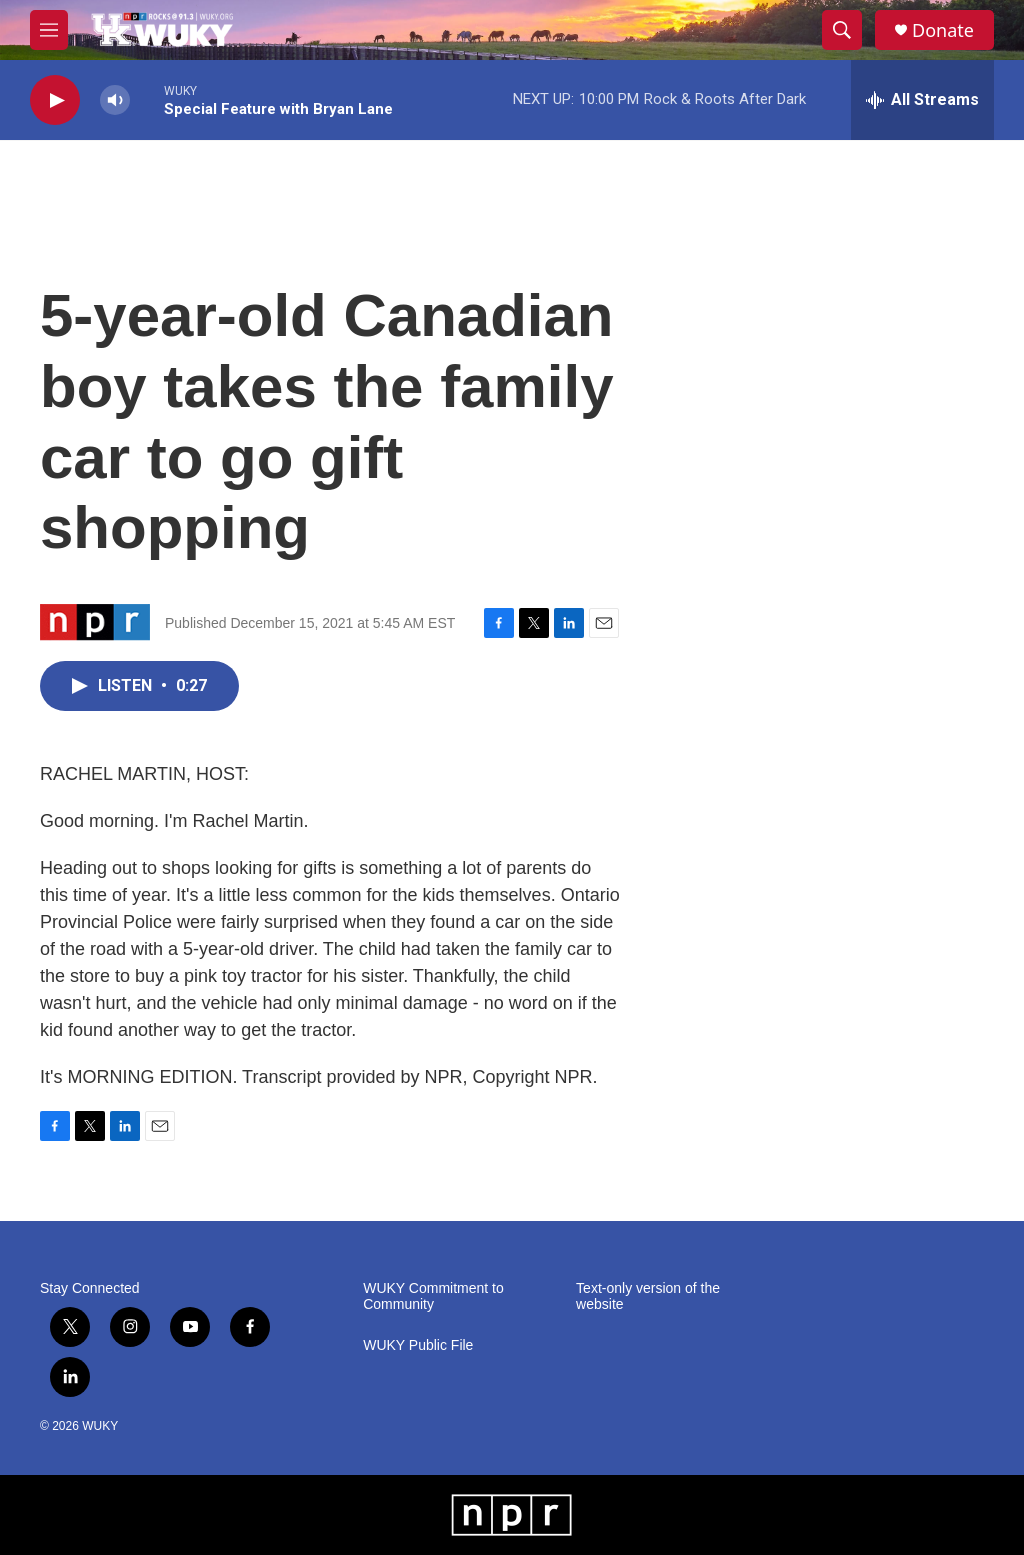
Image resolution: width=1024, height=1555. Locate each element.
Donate (943, 30)
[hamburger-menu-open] (49, 30)
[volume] (115, 100)
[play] (55, 100)
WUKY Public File (418, 1345)
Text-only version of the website (648, 1296)
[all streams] (922, 100)
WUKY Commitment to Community (433, 1296)
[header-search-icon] (842, 30)
